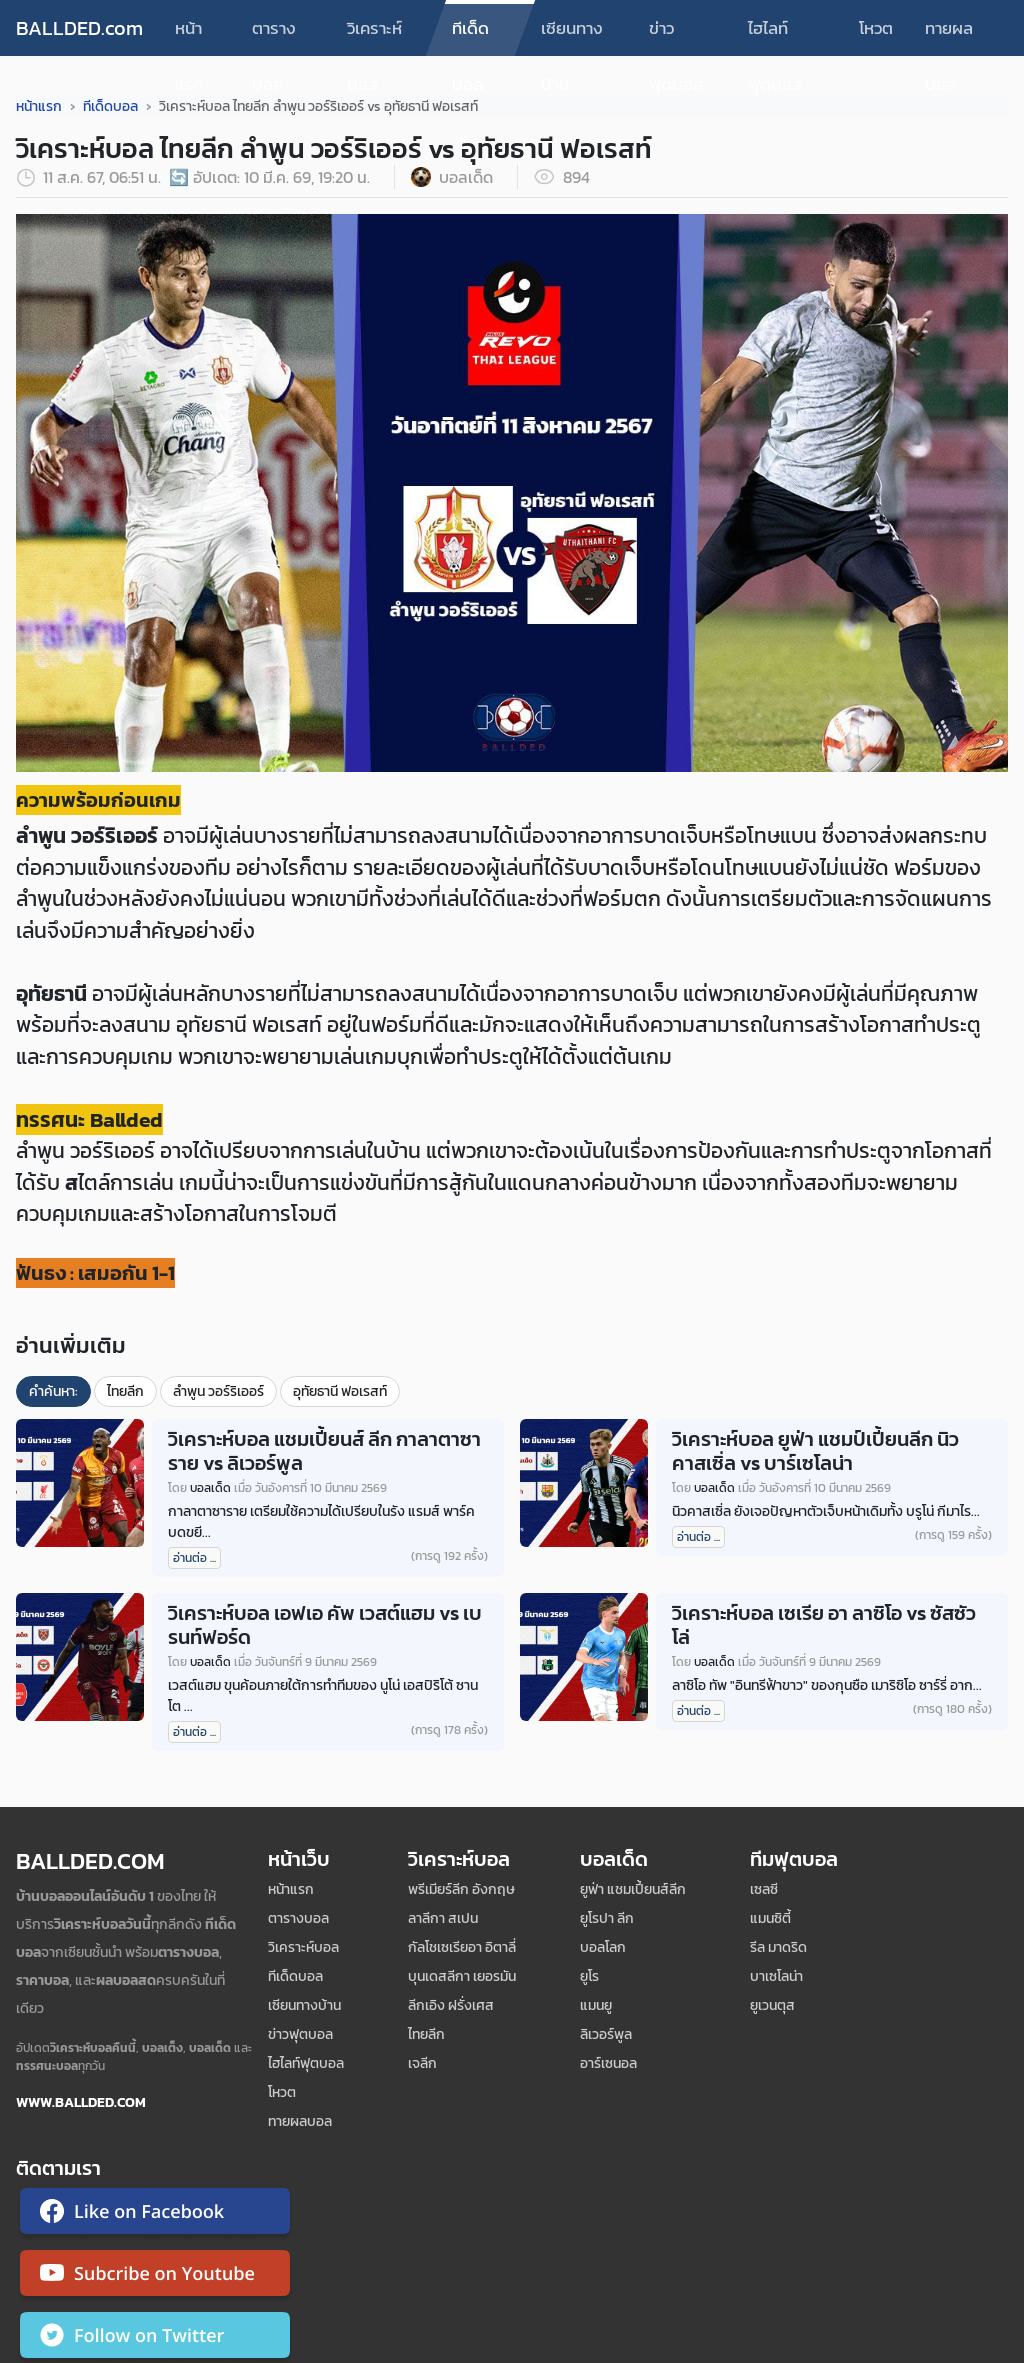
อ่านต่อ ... (194, 1558)
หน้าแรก (189, 35)
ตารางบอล (274, 35)
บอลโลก (603, 1947)
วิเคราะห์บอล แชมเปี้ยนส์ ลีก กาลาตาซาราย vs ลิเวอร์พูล (324, 1451)
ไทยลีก (125, 1391)
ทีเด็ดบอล (470, 35)
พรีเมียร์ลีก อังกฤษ (461, 1889)
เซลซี (764, 1889)
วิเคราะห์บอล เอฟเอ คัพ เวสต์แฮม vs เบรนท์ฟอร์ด (325, 1625)
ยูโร (589, 1976)
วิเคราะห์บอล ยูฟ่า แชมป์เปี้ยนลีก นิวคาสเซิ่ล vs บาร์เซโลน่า (815, 1451)
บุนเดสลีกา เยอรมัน (462, 1976)
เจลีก (422, 2063)
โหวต (876, 28)
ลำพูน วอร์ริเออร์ (218, 1391)
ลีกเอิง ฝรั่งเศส (451, 2005)
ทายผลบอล (949, 35)
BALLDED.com (79, 28)
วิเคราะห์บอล (374, 35)
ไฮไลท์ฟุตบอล (775, 35)
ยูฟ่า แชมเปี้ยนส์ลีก (633, 1889)
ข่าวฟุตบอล (676, 35)
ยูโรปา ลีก (607, 1918)
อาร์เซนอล (608, 2063)
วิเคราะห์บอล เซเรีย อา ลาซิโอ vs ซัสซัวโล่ (824, 1625)
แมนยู (596, 2005)
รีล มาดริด (778, 1947)
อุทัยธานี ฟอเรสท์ (340, 1391)
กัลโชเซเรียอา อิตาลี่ (462, 1947)
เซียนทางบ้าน (572, 35)
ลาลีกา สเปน (443, 1918)
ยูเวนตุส (772, 2005)
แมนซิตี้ (770, 1918)
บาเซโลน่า (776, 1976)
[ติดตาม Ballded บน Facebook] (155, 2215)
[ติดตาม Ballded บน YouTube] (155, 2277)
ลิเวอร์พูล (606, 2034)
